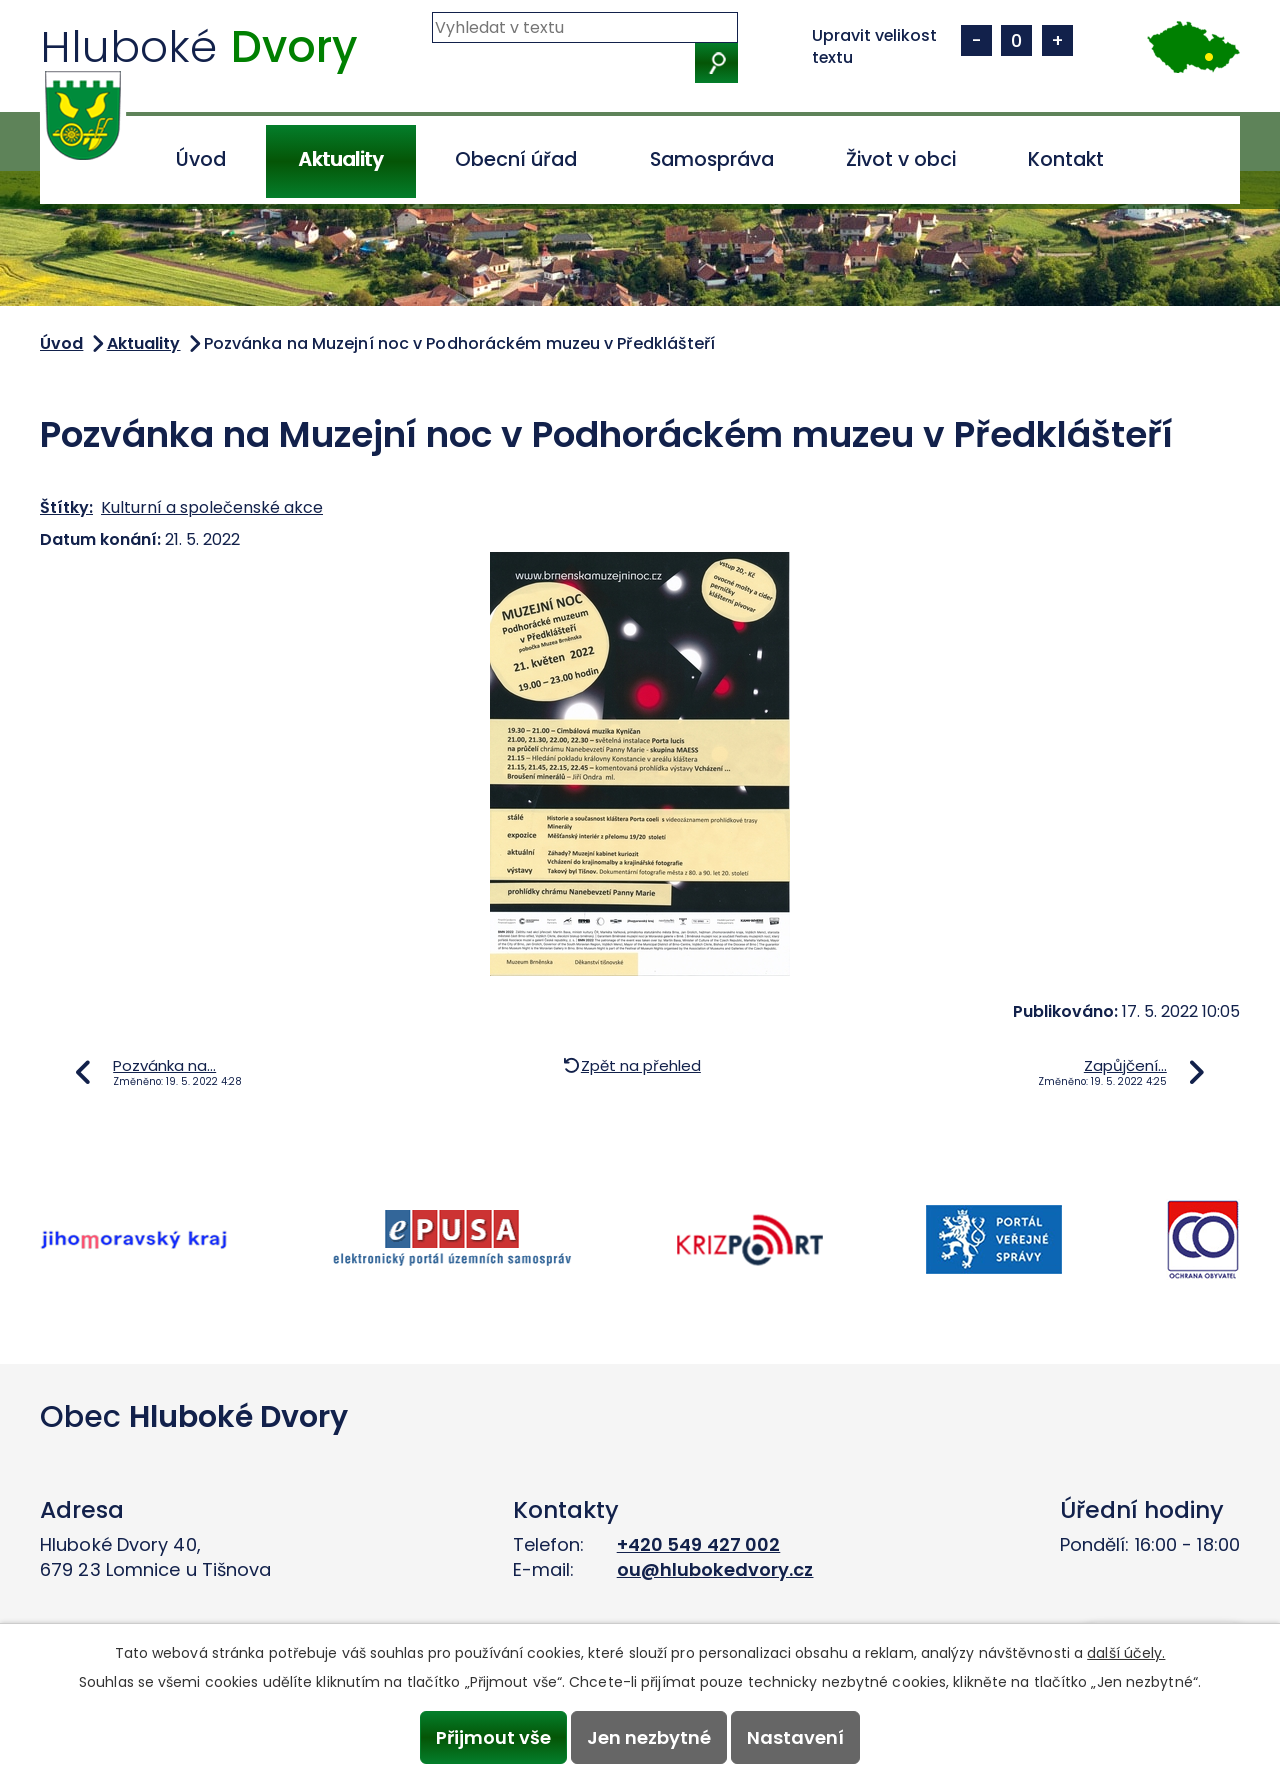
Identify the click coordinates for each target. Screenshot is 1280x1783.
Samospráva (712, 159)
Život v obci (901, 159)
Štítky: (66, 507)
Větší (1057, 40)
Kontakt (1066, 159)
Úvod (201, 159)
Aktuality (340, 159)
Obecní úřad (516, 159)
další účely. (1126, 1653)
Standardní (1016, 40)
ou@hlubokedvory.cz (715, 1569)
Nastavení (796, 1737)
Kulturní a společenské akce (212, 507)
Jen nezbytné (649, 1737)
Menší (976, 40)
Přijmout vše (492, 1737)
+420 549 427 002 (699, 1544)
